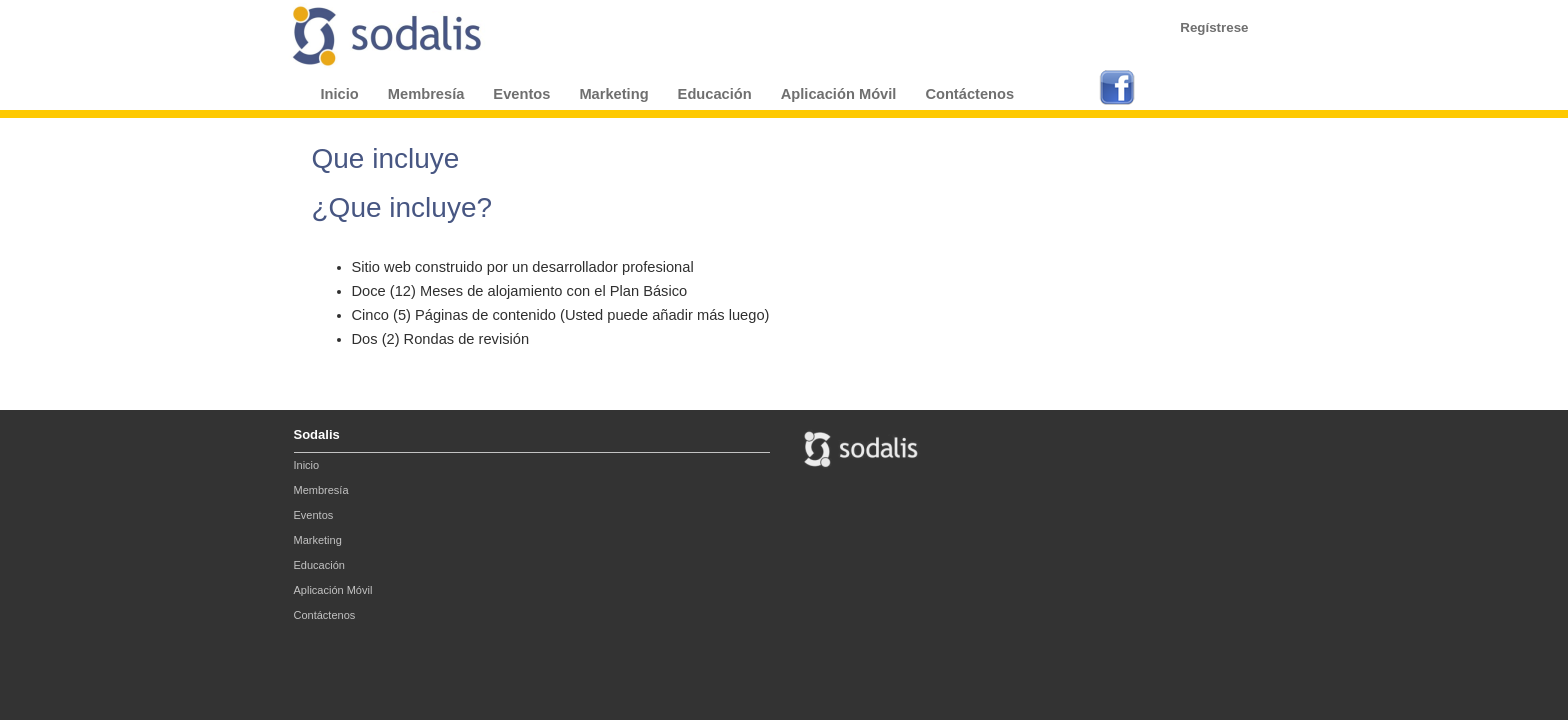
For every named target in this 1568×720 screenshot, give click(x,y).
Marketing (613, 94)
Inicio (340, 94)
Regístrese (1214, 27)
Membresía (426, 94)
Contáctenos (969, 94)
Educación (715, 94)
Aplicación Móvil (839, 94)
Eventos (521, 94)
